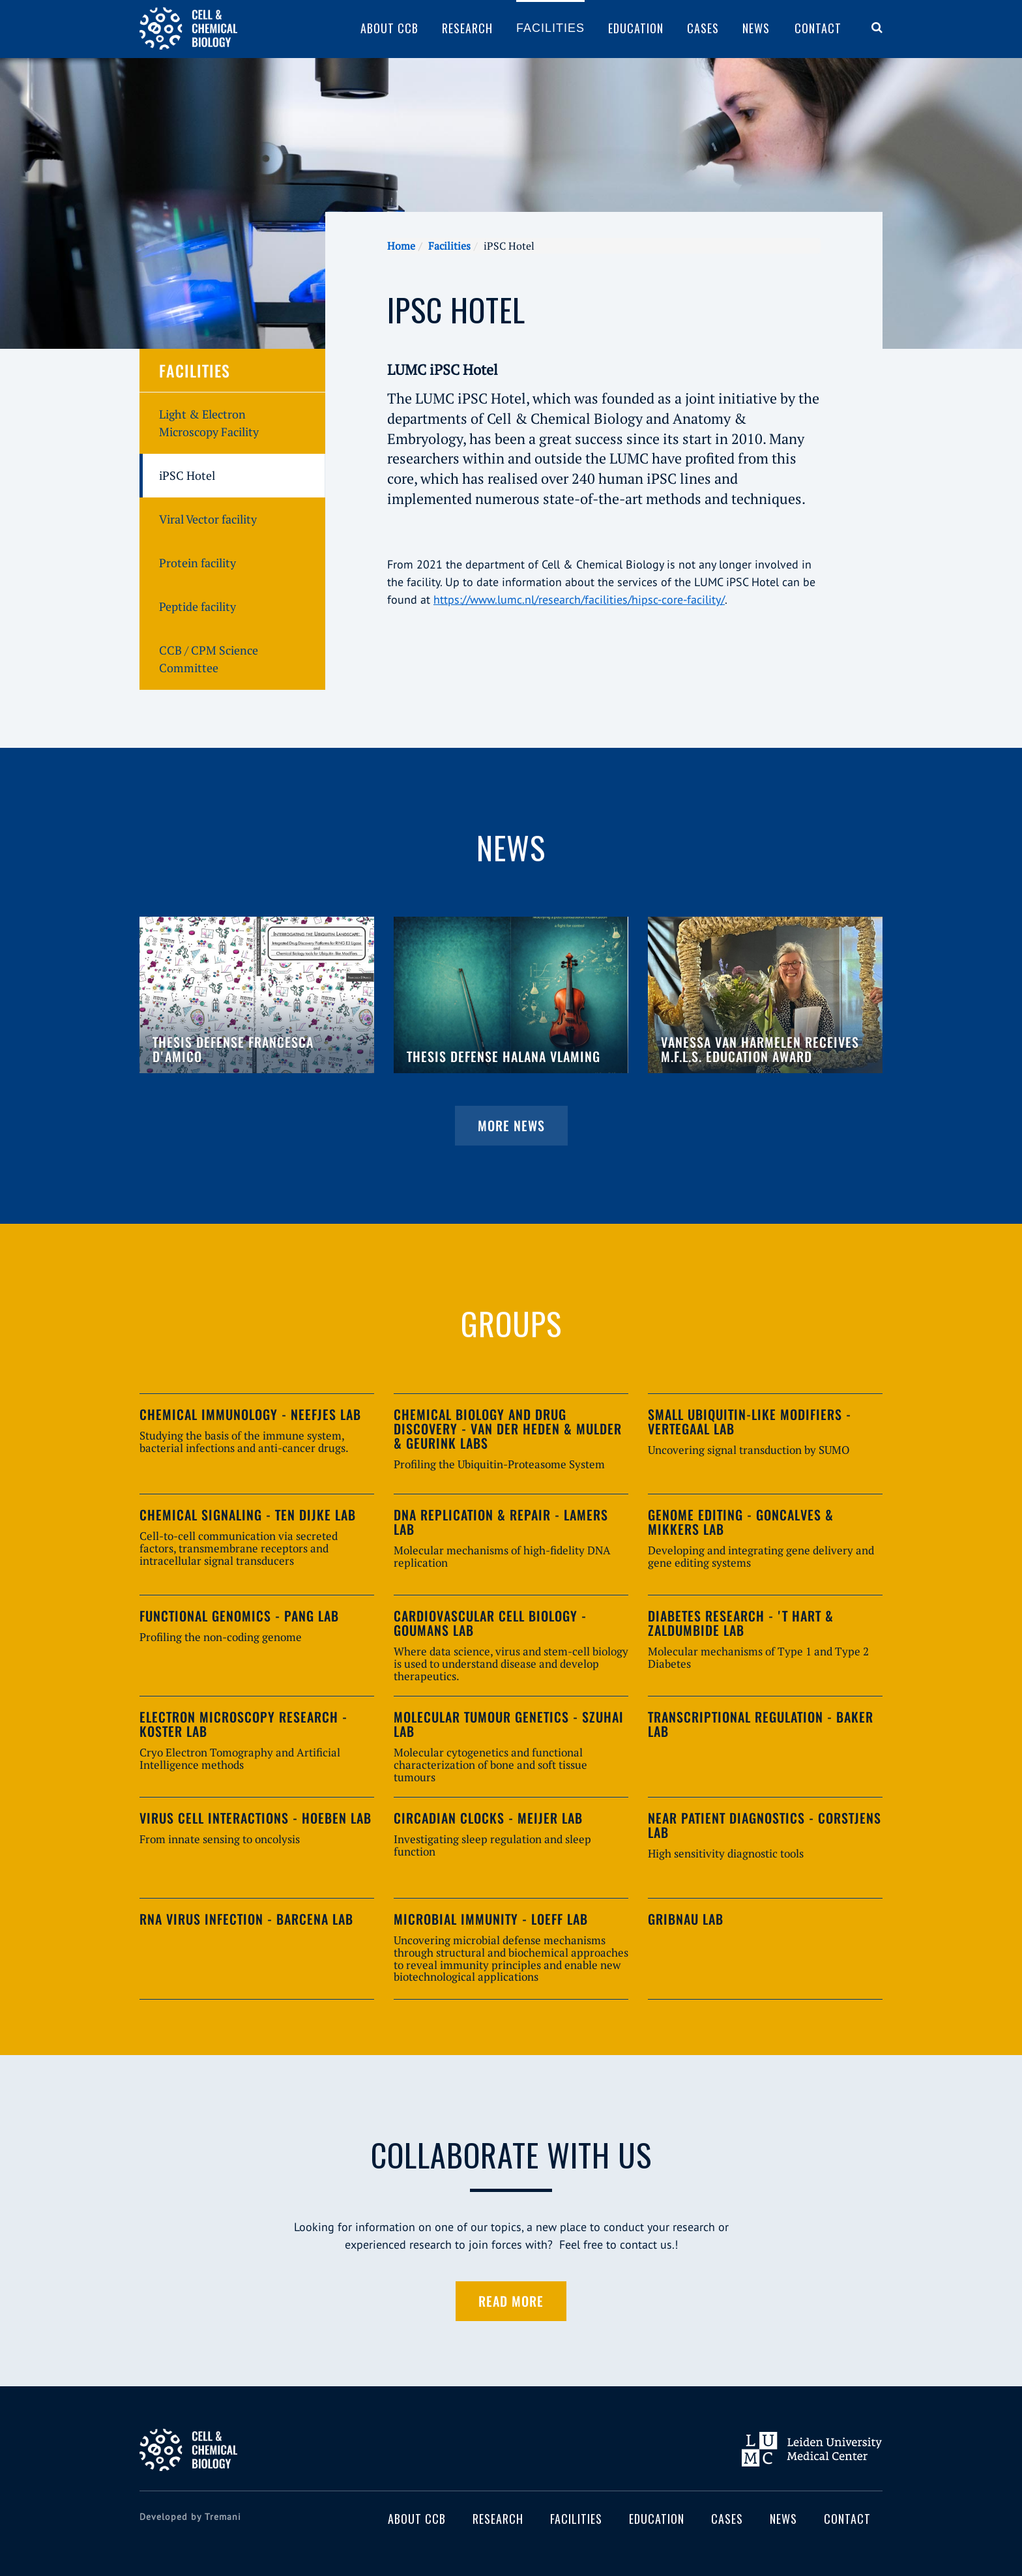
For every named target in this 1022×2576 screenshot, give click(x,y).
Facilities (550, 28)
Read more (511, 2301)
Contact (818, 28)
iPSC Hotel (187, 475)
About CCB (389, 28)
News (756, 28)
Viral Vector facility (208, 519)
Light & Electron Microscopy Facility (209, 422)
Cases (703, 28)
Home (401, 246)
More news (511, 1125)
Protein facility (197, 562)
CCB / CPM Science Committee (208, 658)
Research (467, 28)
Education (636, 28)
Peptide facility (197, 606)
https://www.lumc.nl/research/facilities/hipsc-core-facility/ (579, 599)
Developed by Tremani (190, 2517)
